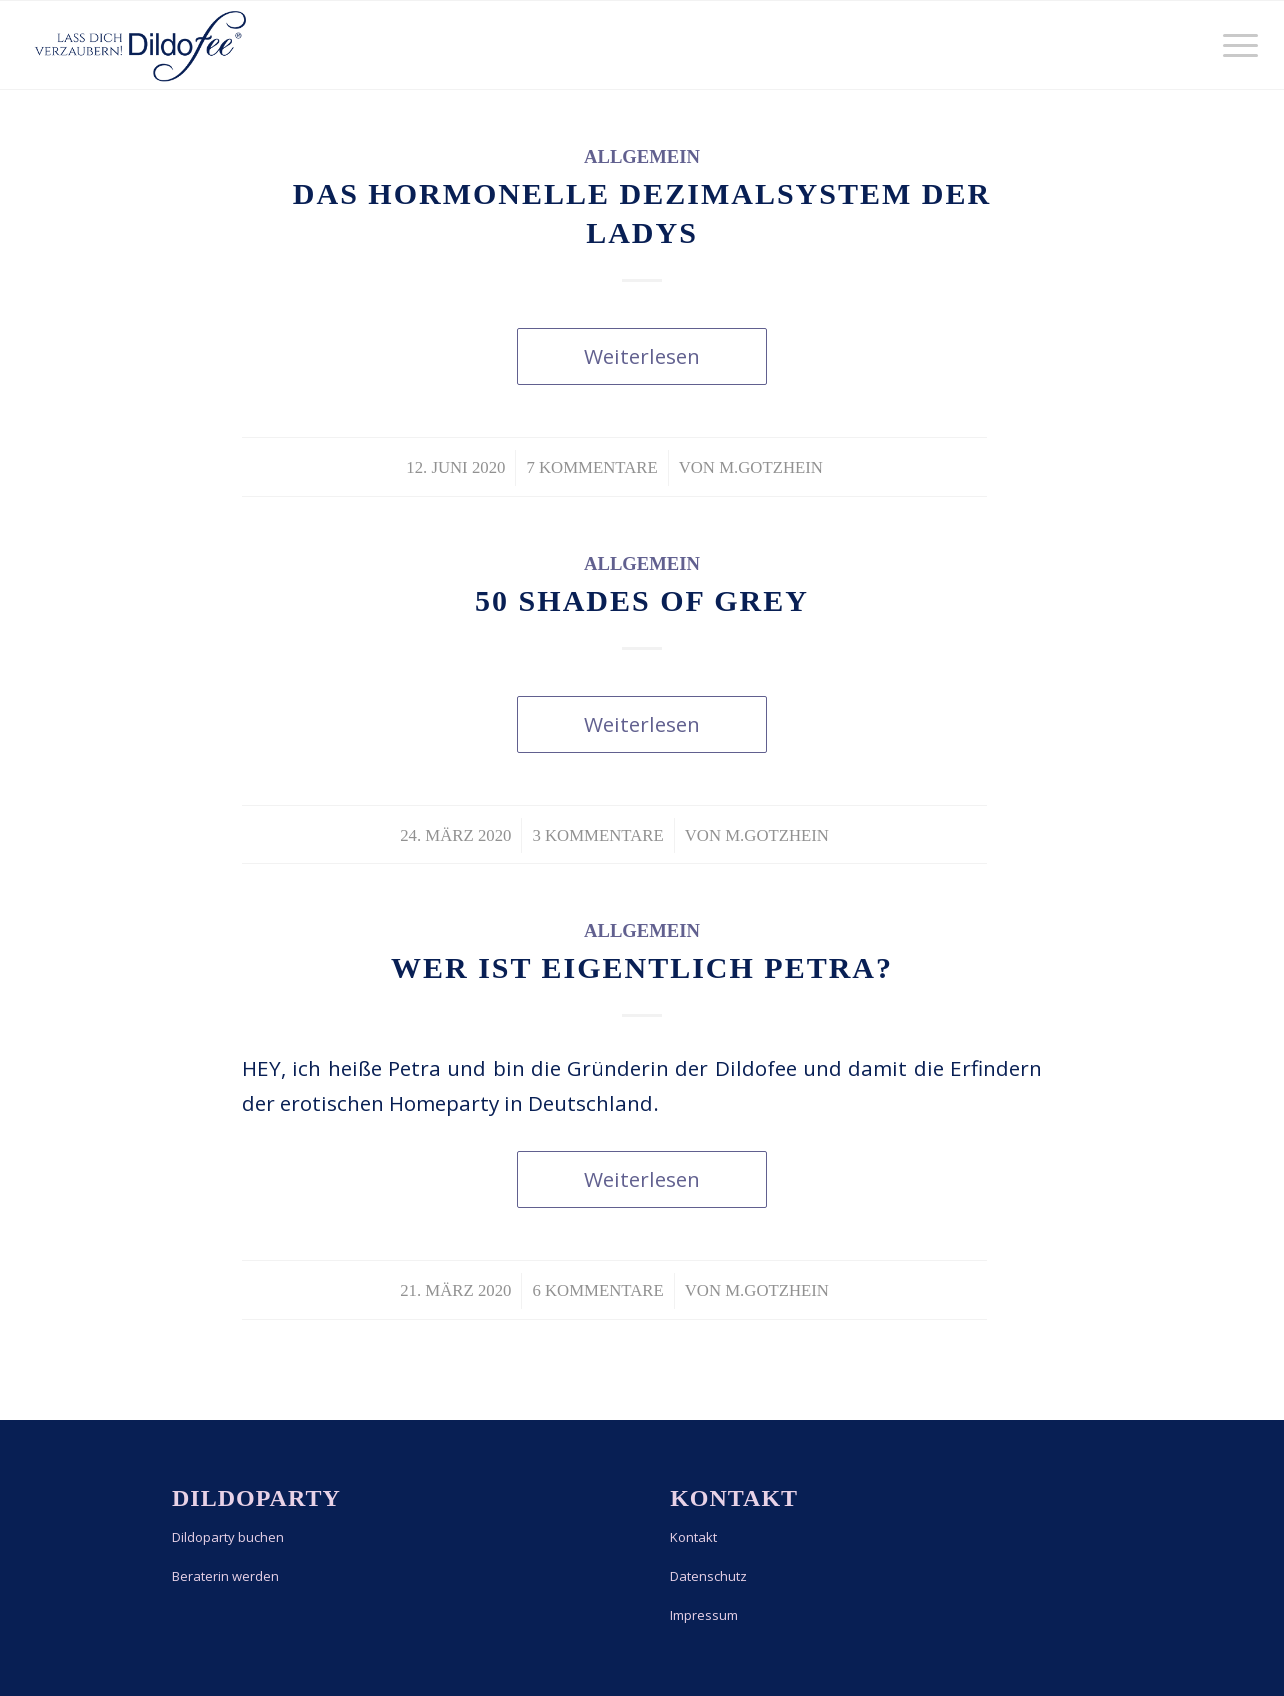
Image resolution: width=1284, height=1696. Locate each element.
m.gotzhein (771, 467)
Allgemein (642, 156)
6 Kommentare (597, 1290)
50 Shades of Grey (642, 600)
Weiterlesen (642, 356)
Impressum (704, 1615)
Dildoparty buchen (228, 1537)
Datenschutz (708, 1576)
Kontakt (693, 1537)
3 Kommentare (597, 835)
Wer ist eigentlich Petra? (642, 967)
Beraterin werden (225, 1576)
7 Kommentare (591, 467)
